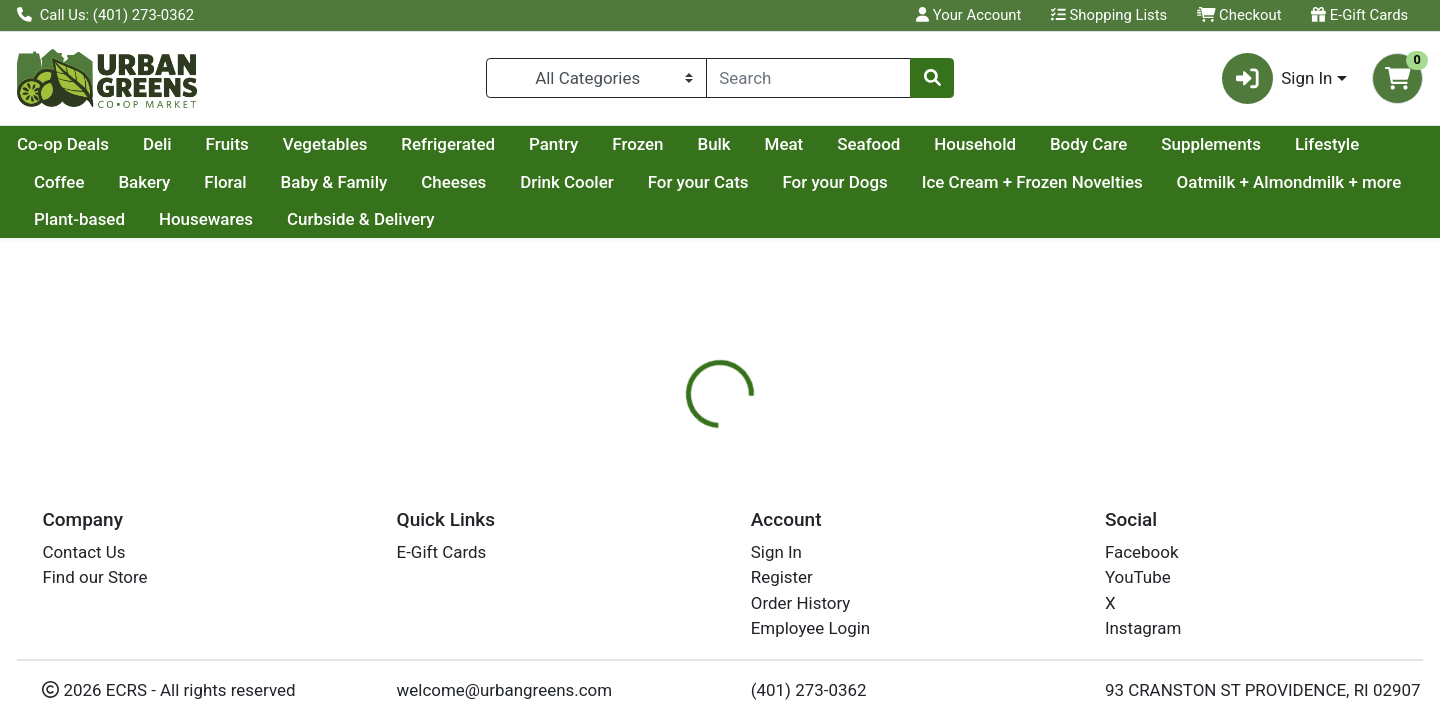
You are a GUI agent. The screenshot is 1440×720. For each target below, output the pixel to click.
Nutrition (744, 535)
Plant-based (338, 219)
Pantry (743, 144)
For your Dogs (1066, 182)
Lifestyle (200, 182)
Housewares (464, 219)
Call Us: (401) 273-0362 (105, 15)
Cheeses (685, 182)
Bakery (376, 182)
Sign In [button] (1277, 78)
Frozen (827, 144)
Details (656, 535)
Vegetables (515, 144)
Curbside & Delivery (619, 219)
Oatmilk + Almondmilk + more (146, 219)
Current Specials (96, 144)
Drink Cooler (799, 182)
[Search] (808, 78)
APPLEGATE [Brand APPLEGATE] (854, 659)
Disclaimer (845, 535)
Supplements (84, 182)
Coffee (291, 182)
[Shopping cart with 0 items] (1397, 78)
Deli (347, 144)
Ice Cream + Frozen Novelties (1264, 182)
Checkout (1239, 15)
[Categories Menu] (596, 78)
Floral (457, 182)
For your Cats (930, 182)
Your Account (968, 15)
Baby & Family (565, 182)
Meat (974, 144)
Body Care (1278, 144)
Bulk (903, 144)
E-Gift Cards (1359, 15)
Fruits (417, 144)
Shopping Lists (1109, 15)
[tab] (656, 534)
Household (1165, 144)
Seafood (1058, 144)
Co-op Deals (253, 144)
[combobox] (808, 78)
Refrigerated (638, 144)
